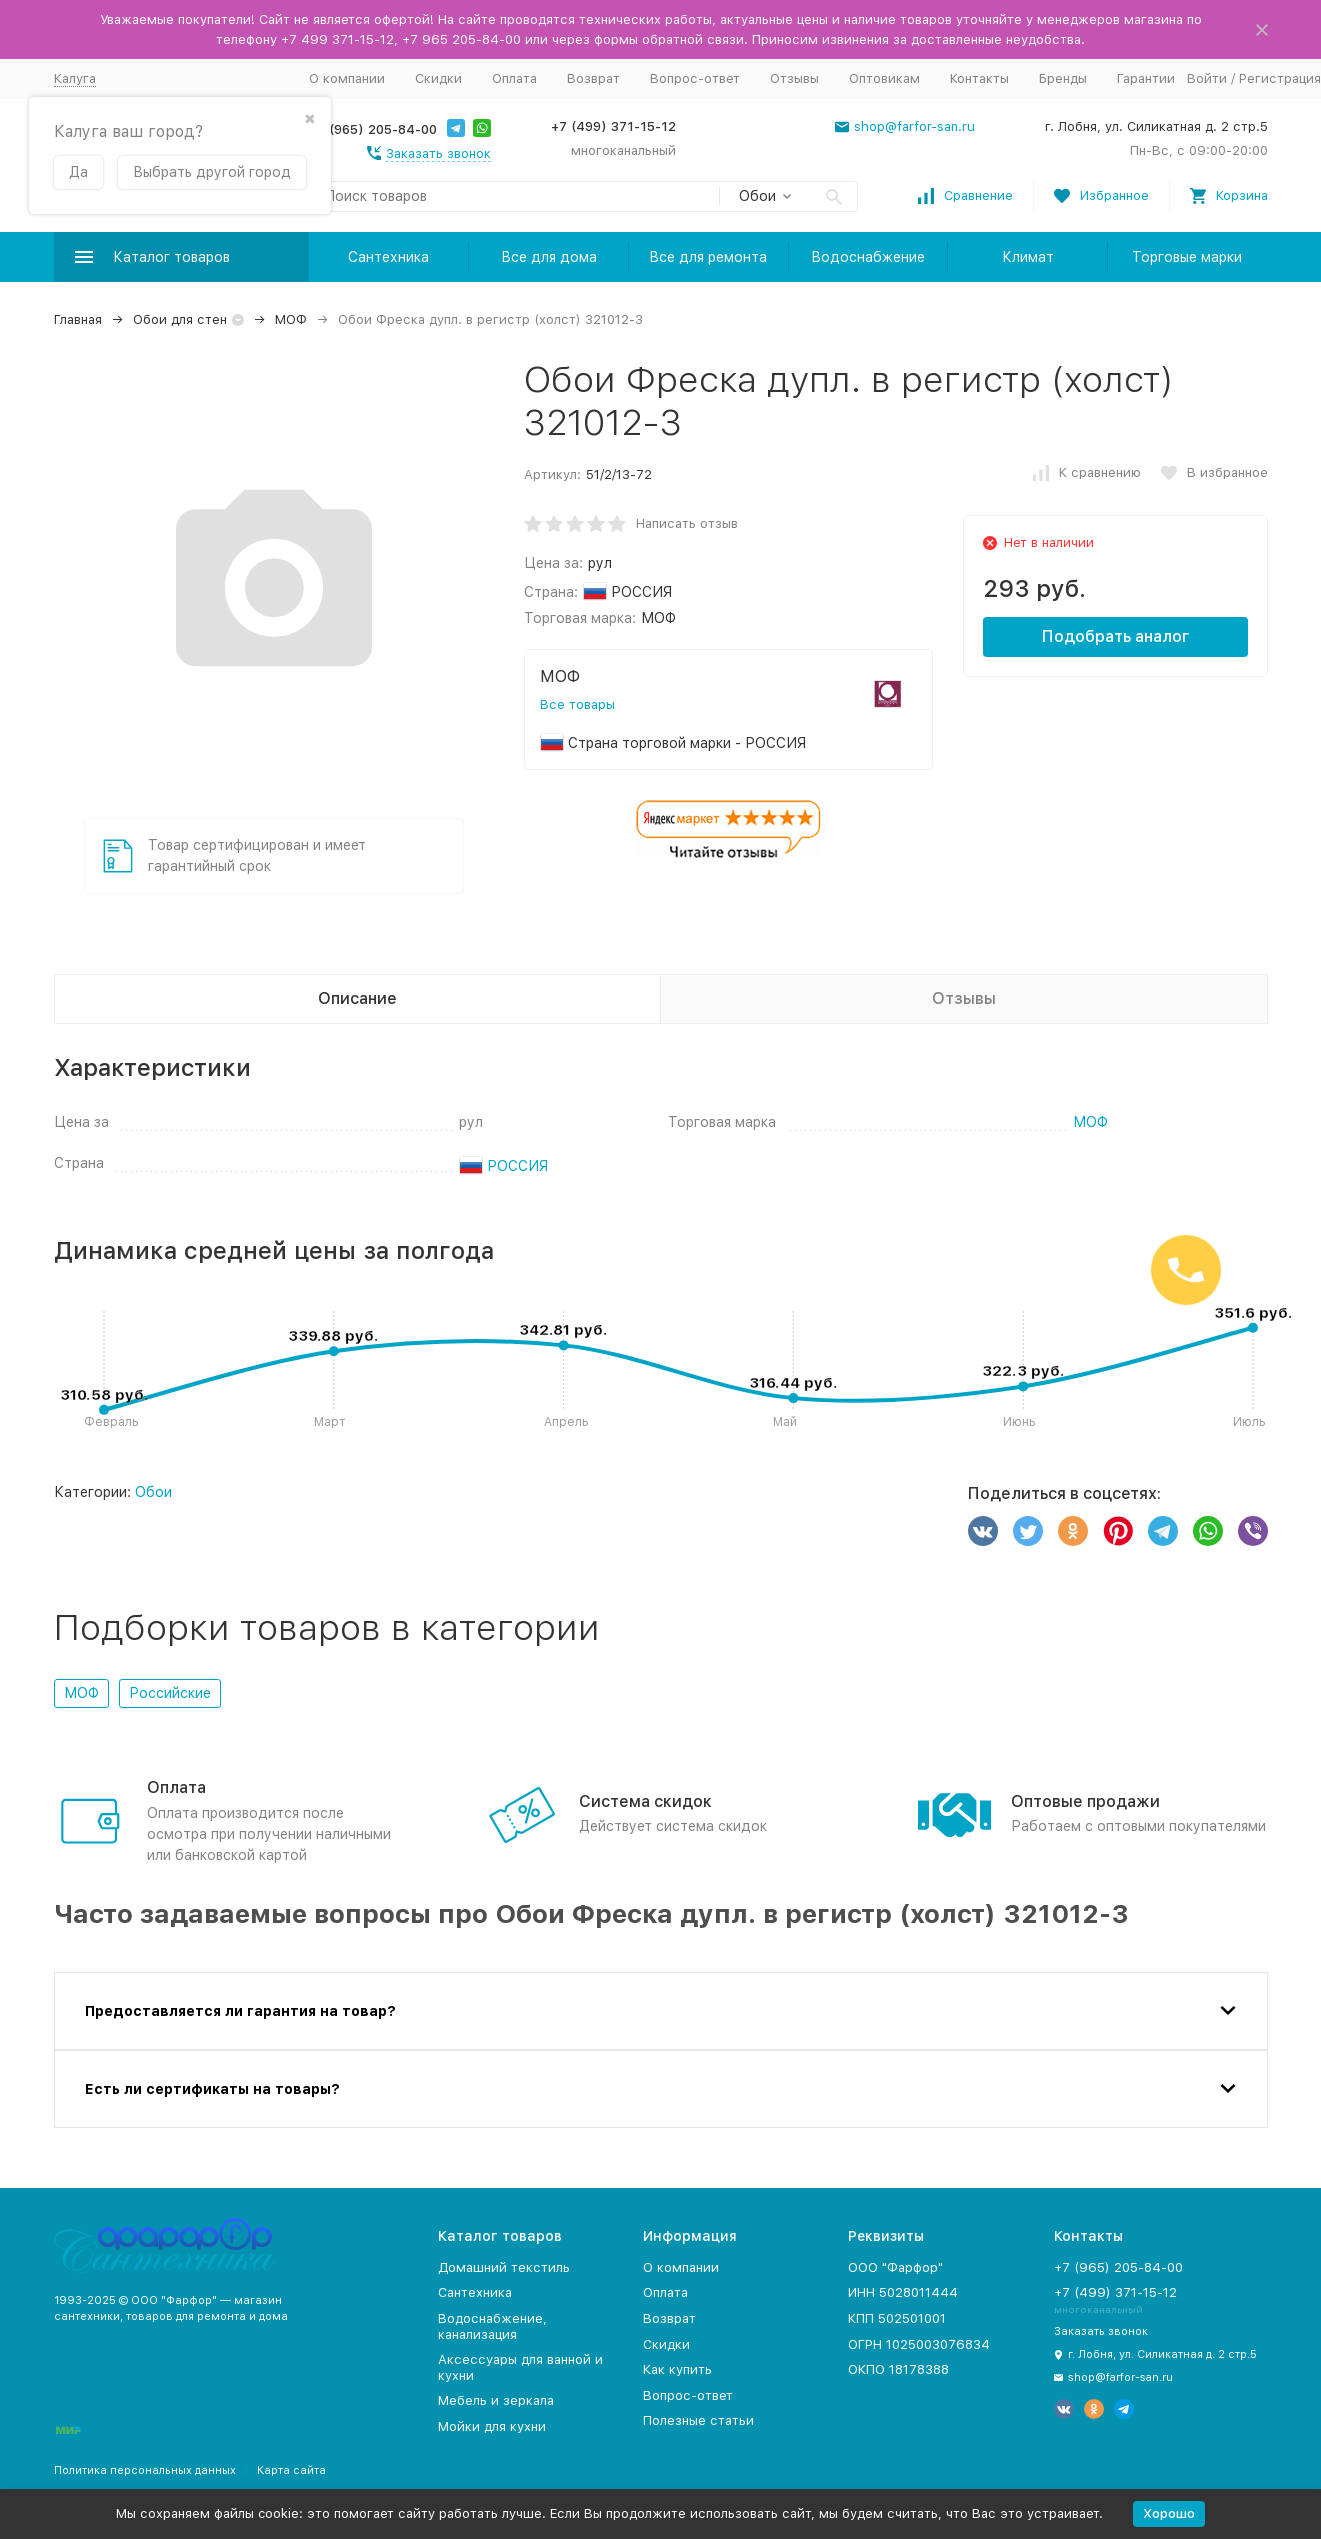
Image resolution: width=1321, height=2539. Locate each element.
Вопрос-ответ (695, 78)
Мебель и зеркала (496, 2400)
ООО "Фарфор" (895, 2267)
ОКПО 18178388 (898, 2369)
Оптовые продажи (1085, 1801)
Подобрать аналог (1115, 636)
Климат (1028, 257)
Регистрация (1280, 78)
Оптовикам (884, 78)
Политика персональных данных (145, 2470)
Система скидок (645, 1801)
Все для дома (549, 257)
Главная (78, 319)
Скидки (438, 78)
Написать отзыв (687, 523)
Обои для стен (180, 319)
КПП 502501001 (897, 2318)
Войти (1207, 78)
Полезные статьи (698, 2420)
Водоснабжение (868, 257)
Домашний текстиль (504, 2267)
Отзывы (794, 78)
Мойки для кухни (492, 2426)
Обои (153, 1492)
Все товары (577, 704)
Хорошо (1169, 2513)
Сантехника (388, 257)
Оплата (514, 78)
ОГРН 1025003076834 (919, 2344)
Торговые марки (1187, 257)
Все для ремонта (708, 257)
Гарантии (1146, 78)
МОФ (291, 319)
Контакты (979, 78)
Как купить (677, 2369)
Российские (170, 1693)
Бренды (1063, 78)
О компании (347, 78)
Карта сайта (291, 2470)
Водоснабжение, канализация (492, 2326)
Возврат (593, 78)
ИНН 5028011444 (903, 2292)
